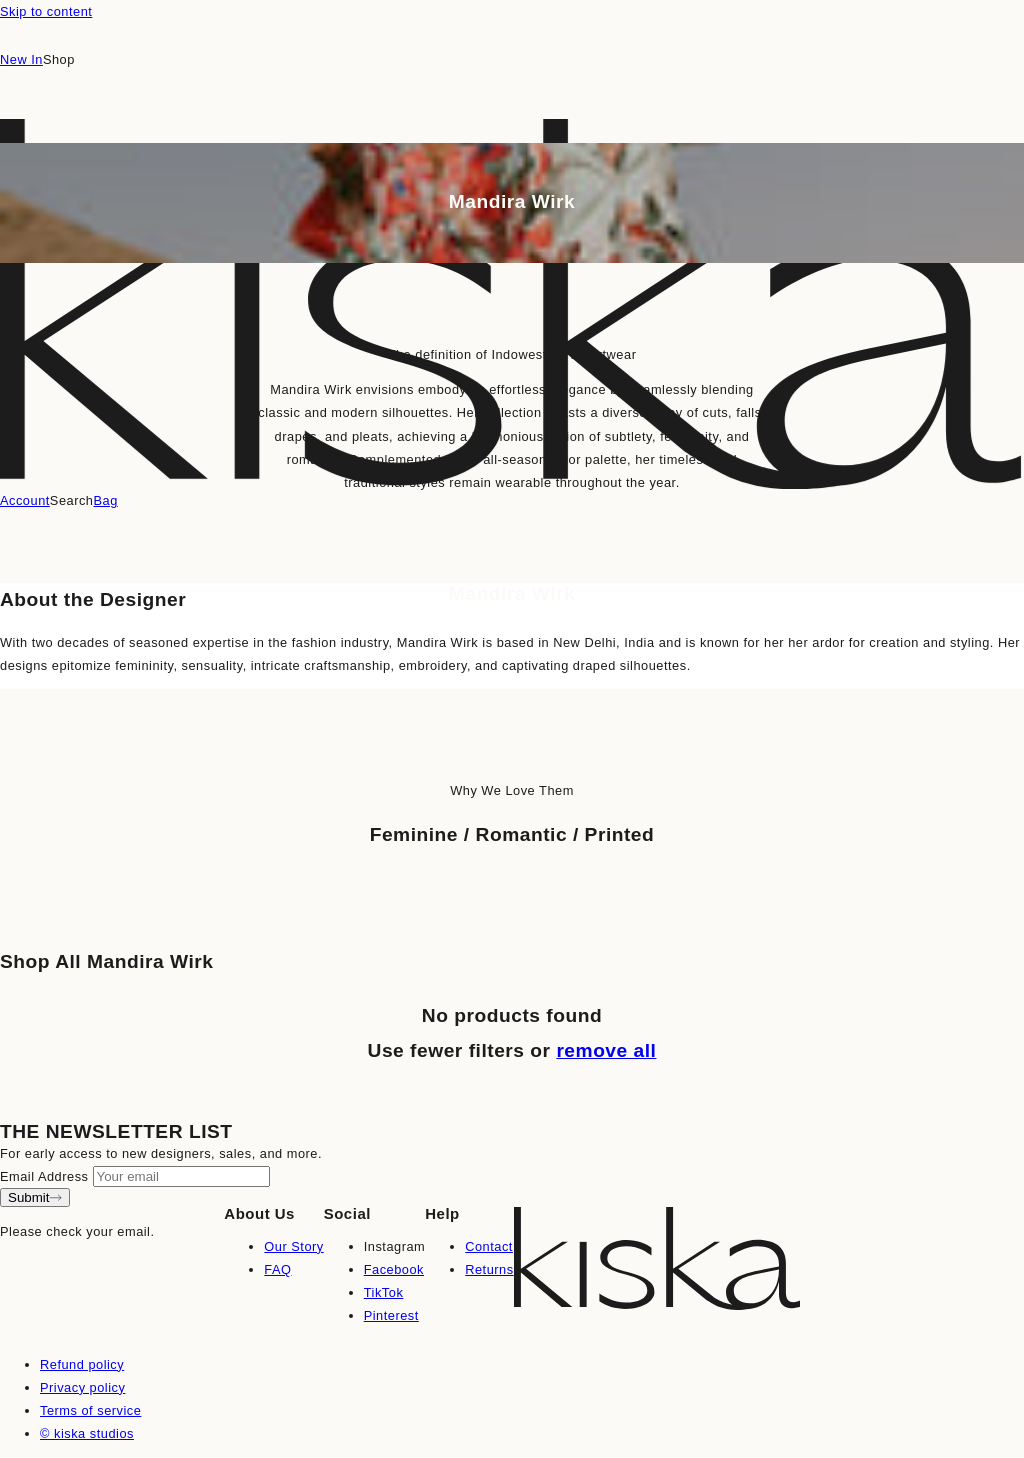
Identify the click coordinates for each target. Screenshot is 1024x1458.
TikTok (384, 1292)
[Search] (72, 501)
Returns (489, 1269)
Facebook (394, 1269)
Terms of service (90, 1410)
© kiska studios (87, 1433)
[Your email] (181, 1176)
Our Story (293, 1246)
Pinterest (391, 1315)
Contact (489, 1246)
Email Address (44, 1176)
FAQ (277, 1269)
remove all (606, 1050)
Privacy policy (82, 1387)
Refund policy (82, 1364)
